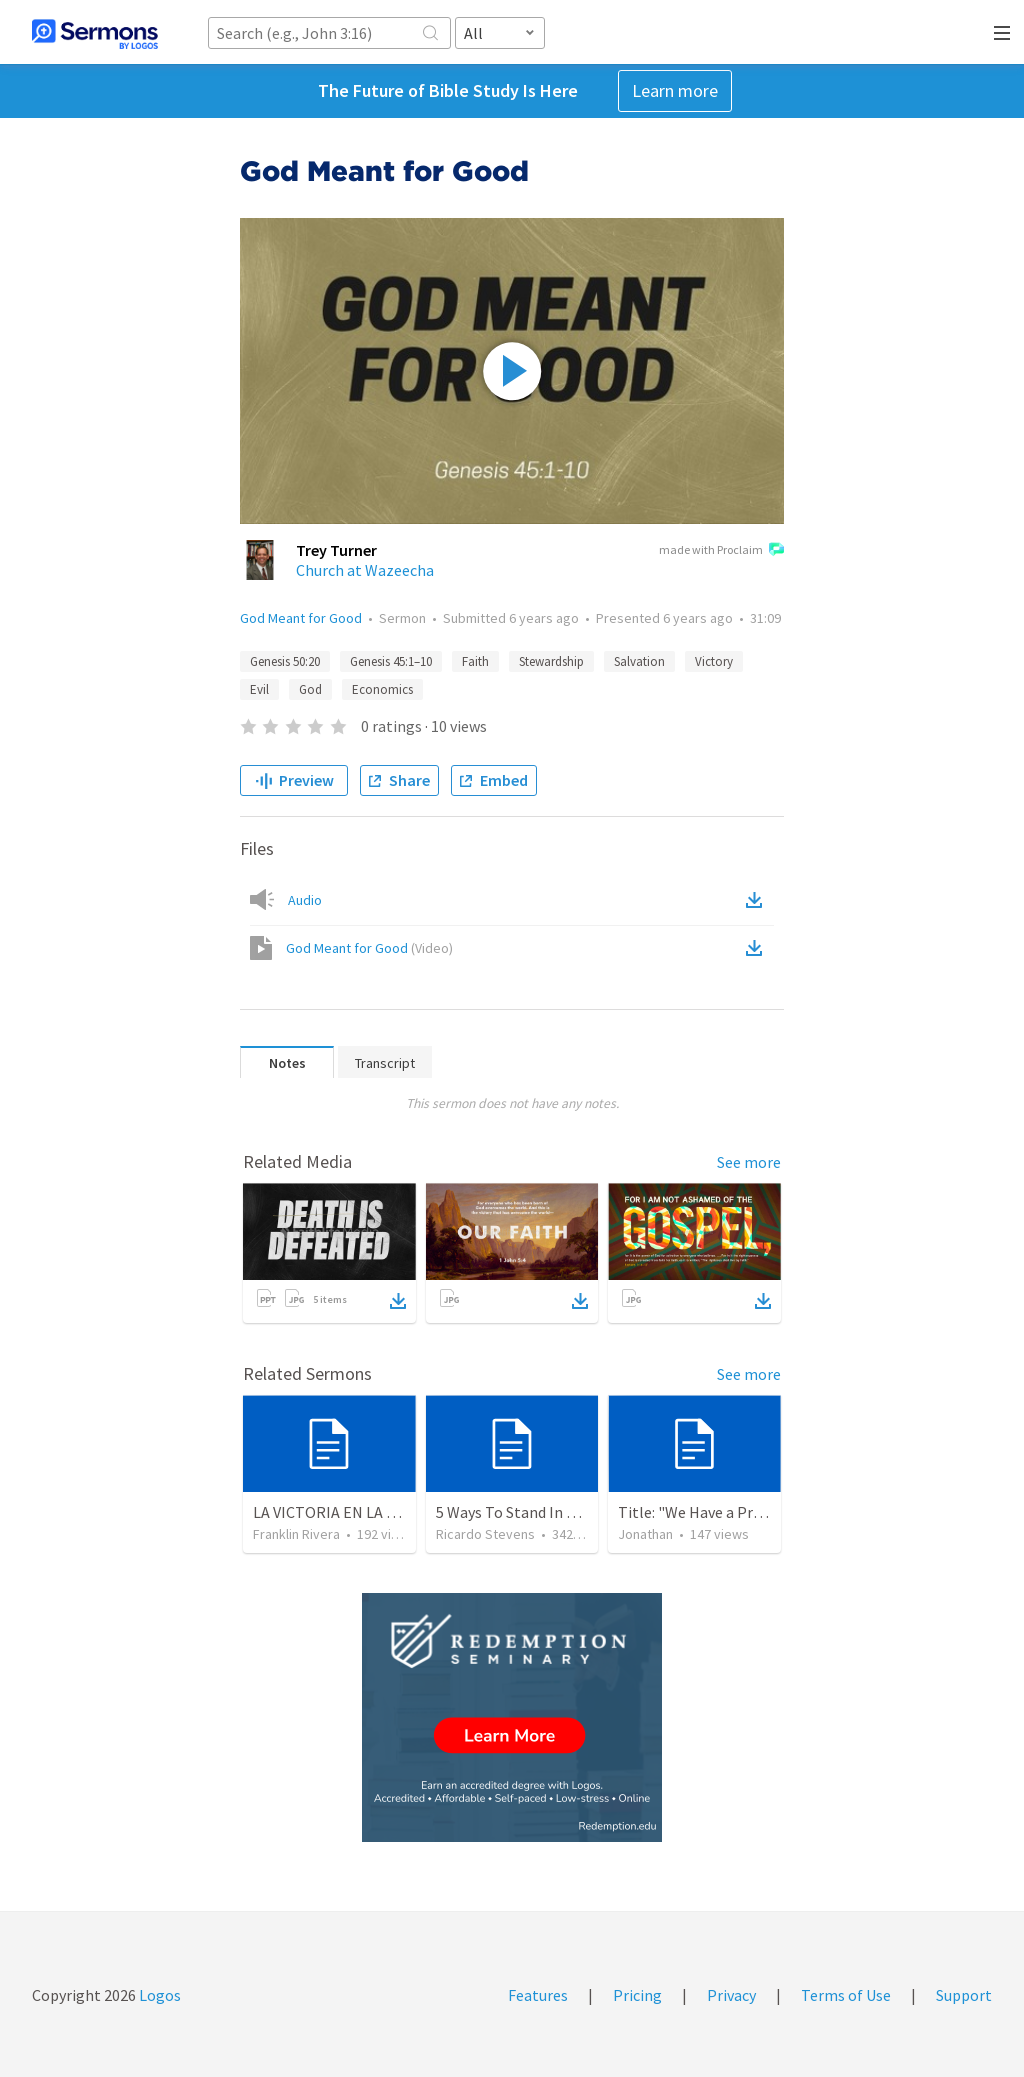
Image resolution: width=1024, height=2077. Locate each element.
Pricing (637, 1995)
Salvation (639, 661)
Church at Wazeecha (365, 570)
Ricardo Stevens (485, 1534)
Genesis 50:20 (285, 661)
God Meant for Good (301, 618)
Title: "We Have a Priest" (702, 1512)
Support (964, 1995)
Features (538, 1995)
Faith (475, 661)
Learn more (675, 90)
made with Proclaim (721, 551)
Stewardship (551, 661)
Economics (382, 689)
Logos (158, 1995)
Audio (305, 900)
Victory (714, 661)
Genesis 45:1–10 (391, 661)
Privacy (731, 1995)
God (310, 689)
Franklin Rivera (296, 1534)
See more (749, 1162)
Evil (259, 689)
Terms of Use (846, 1995)
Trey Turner (336, 550)
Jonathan (645, 1534)
